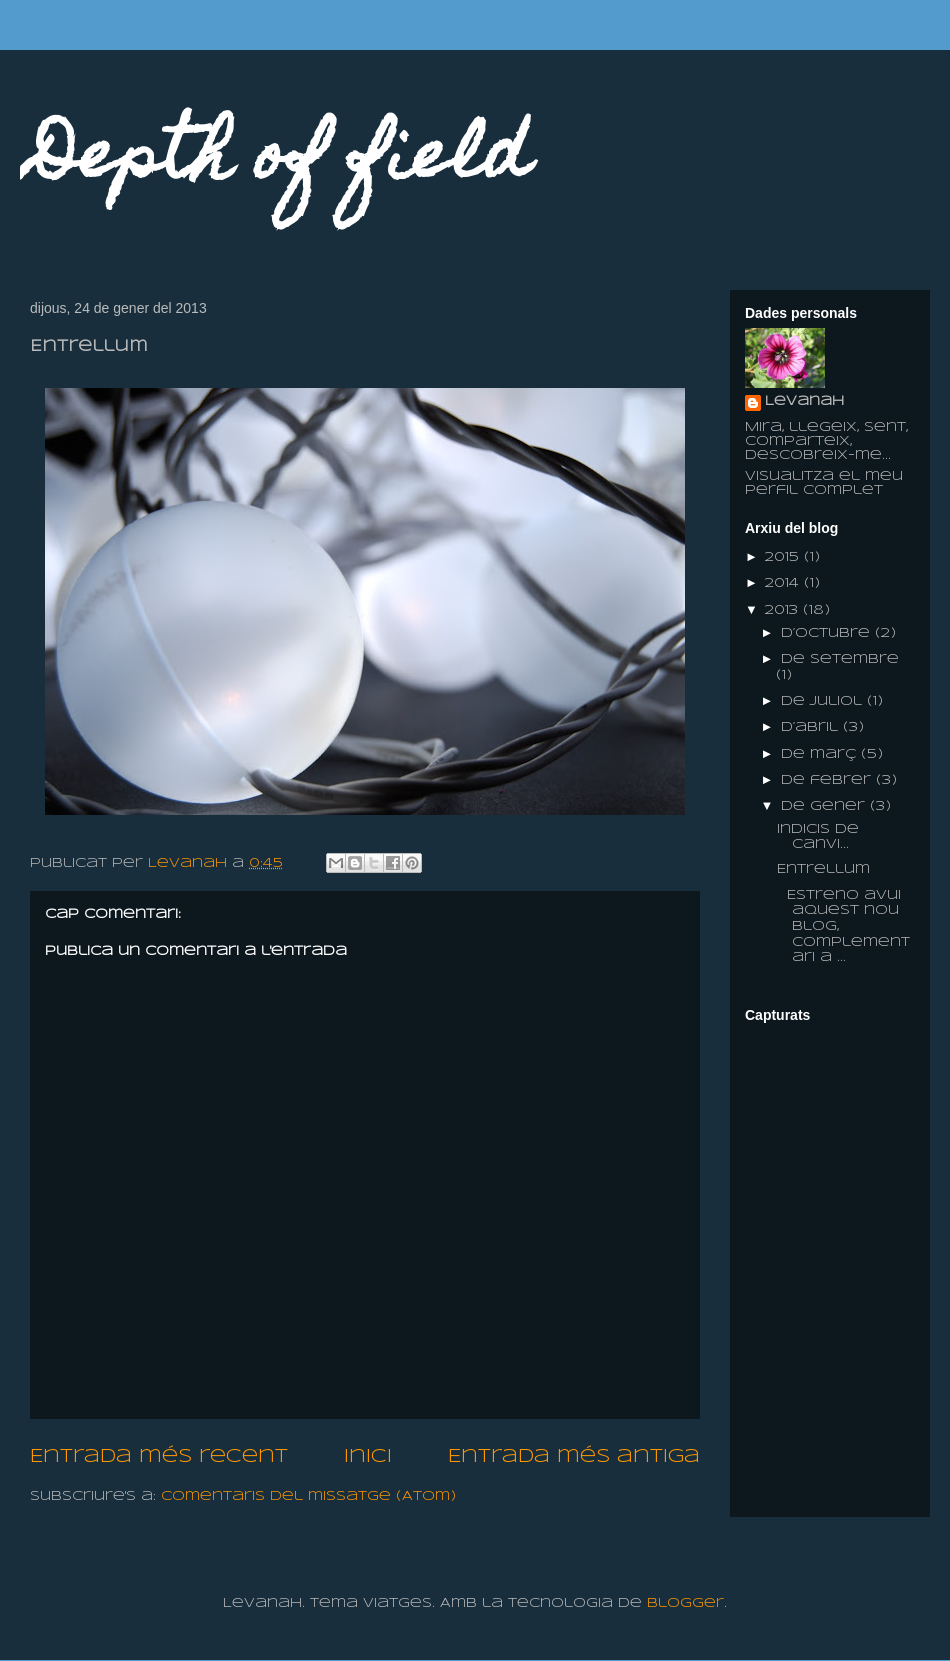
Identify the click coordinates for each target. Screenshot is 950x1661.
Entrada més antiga (574, 1457)
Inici (368, 1457)
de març (821, 754)
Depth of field (280, 161)
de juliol (824, 701)
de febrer (828, 780)
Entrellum (823, 869)
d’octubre (828, 633)
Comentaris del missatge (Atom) (308, 1496)
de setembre (840, 659)
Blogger (685, 1603)
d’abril (812, 727)
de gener (825, 806)
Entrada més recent (159, 1457)
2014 (784, 583)
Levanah (804, 401)
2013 (784, 610)
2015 (784, 557)
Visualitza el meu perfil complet (824, 483)
